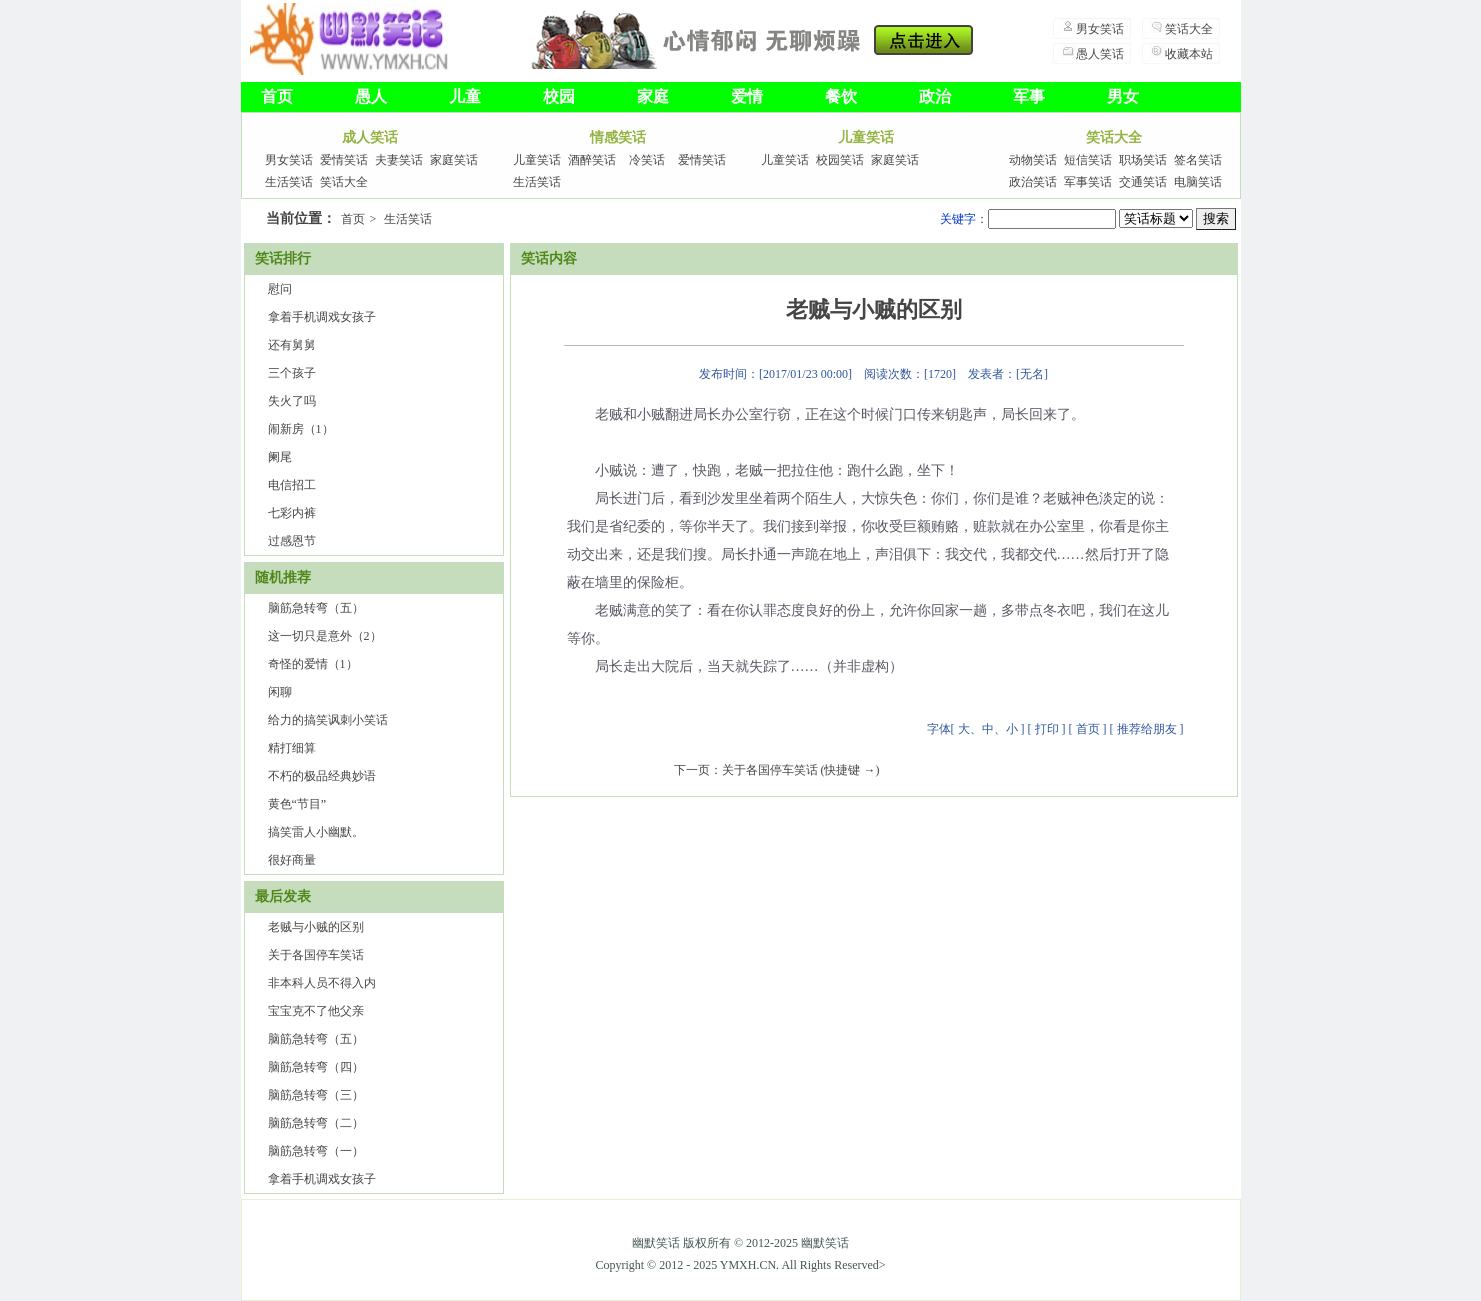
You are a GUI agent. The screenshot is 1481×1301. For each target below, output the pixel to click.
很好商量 (292, 860)
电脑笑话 (1198, 182)
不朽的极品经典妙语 (322, 776)
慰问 (280, 289)
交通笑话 (1143, 182)
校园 (559, 96)
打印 (1047, 729)
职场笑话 (1143, 160)
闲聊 (280, 692)
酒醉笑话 (592, 160)
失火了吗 (292, 401)
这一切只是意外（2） (325, 636)
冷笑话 (647, 160)
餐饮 (841, 96)
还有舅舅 (292, 345)
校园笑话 (840, 160)
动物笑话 (1033, 160)
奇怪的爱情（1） (313, 664)
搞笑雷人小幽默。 (316, 832)
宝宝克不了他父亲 (316, 1011)
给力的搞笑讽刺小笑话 (328, 720)
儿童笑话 (537, 160)
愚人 (371, 96)
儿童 (465, 96)
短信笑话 (1088, 160)
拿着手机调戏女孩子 (322, 317)
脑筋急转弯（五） (316, 608)
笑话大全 (1189, 29)
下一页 (692, 770)
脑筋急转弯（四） (316, 1067)
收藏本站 (1189, 54)
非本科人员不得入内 (322, 983)
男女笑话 (1100, 29)
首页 (277, 96)
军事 (1029, 96)
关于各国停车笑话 (316, 955)
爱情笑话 (344, 160)
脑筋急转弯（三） (316, 1095)
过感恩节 (292, 541)
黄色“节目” (297, 804)
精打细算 (292, 748)
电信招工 (292, 485)
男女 (1123, 96)
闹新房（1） (301, 429)
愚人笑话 (1100, 54)
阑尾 (280, 457)
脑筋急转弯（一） (316, 1151)
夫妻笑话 (399, 160)
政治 (935, 96)
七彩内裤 (292, 513)
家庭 (653, 96)
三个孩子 (292, 373)
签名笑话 (1198, 160)
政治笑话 (1033, 182)
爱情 (747, 96)
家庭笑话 (454, 160)
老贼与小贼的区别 (316, 927)
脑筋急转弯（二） (316, 1123)
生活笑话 (289, 182)
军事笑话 (1088, 182)
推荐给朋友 (1147, 729)
